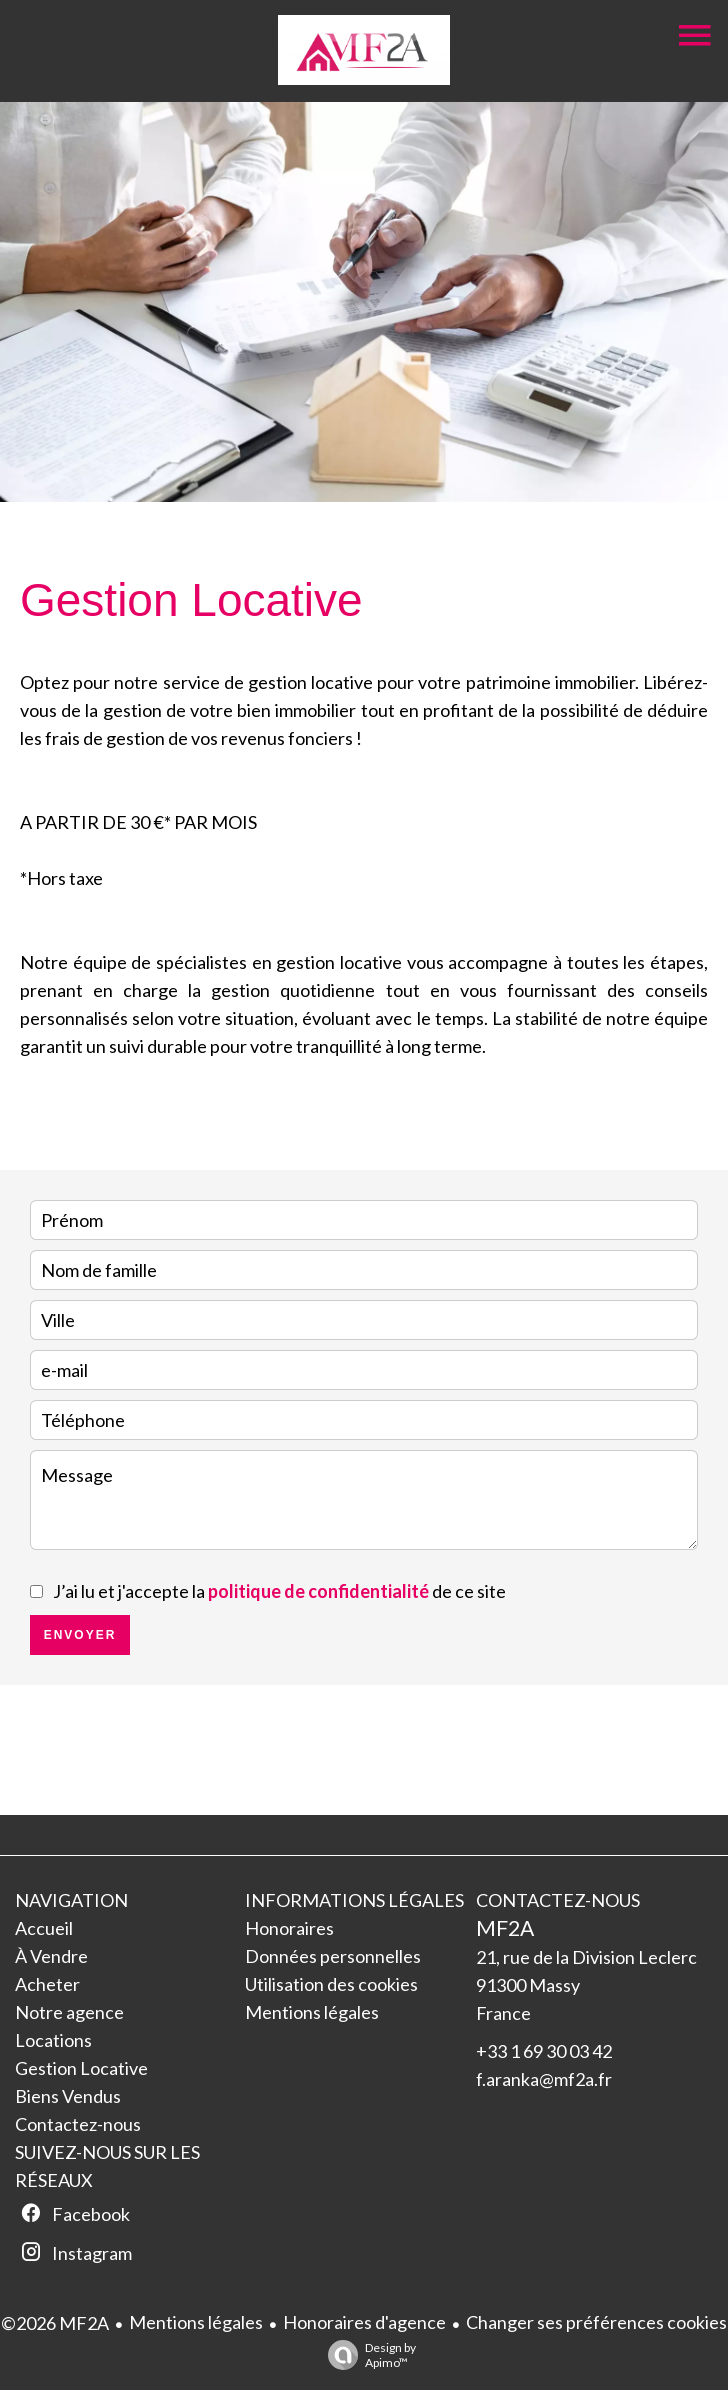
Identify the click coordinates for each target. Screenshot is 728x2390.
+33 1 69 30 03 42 (544, 2051)
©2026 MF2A (55, 2323)
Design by (367, 2355)
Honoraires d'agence (364, 2322)
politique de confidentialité (318, 1591)
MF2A (505, 1927)
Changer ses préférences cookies (596, 2322)
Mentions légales (196, 2322)
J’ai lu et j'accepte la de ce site (279, 1591)
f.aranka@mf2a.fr (544, 2079)
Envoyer (80, 1635)
